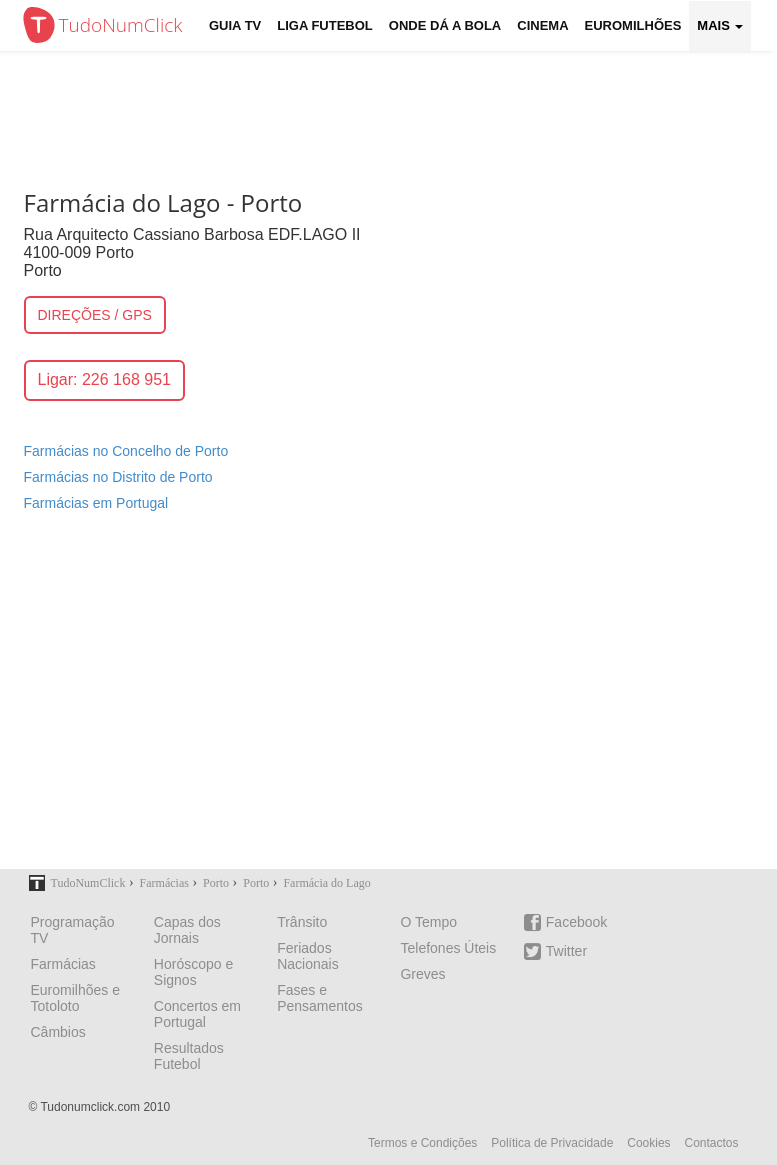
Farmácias (63, 964)
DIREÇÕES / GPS (95, 315)
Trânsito (302, 922)
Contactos (711, 1143)
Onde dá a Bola (445, 25)
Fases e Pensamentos (320, 998)
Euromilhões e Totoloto (76, 998)
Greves (422, 974)
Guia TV (235, 25)
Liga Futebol (325, 25)
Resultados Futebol (189, 1056)
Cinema (542, 25)
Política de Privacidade (552, 1143)
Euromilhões (633, 25)
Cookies (648, 1143)
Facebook (565, 922)
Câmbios (58, 1032)
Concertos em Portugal (197, 1014)
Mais (720, 25)
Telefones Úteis (448, 948)
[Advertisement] (389, 703)
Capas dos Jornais (187, 930)
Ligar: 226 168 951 (104, 379)
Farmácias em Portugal (96, 503)
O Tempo (428, 922)
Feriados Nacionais (307, 956)
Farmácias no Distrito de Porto (118, 477)
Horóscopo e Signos (193, 972)
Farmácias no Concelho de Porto (126, 451)
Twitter (555, 951)
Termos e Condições (422, 1143)
